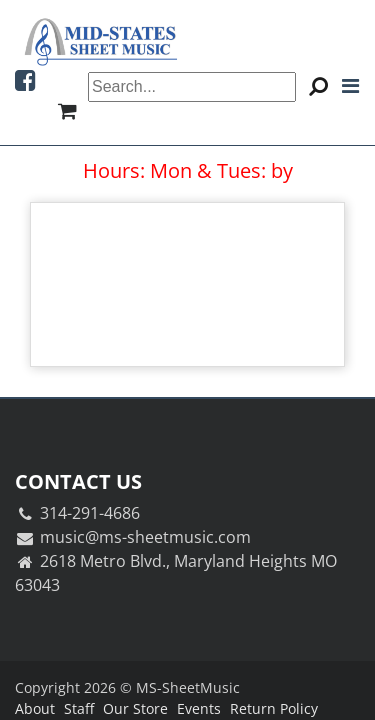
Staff (79, 708)
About (35, 708)
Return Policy (274, 708)
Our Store (135, 708)
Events (199, 708)
